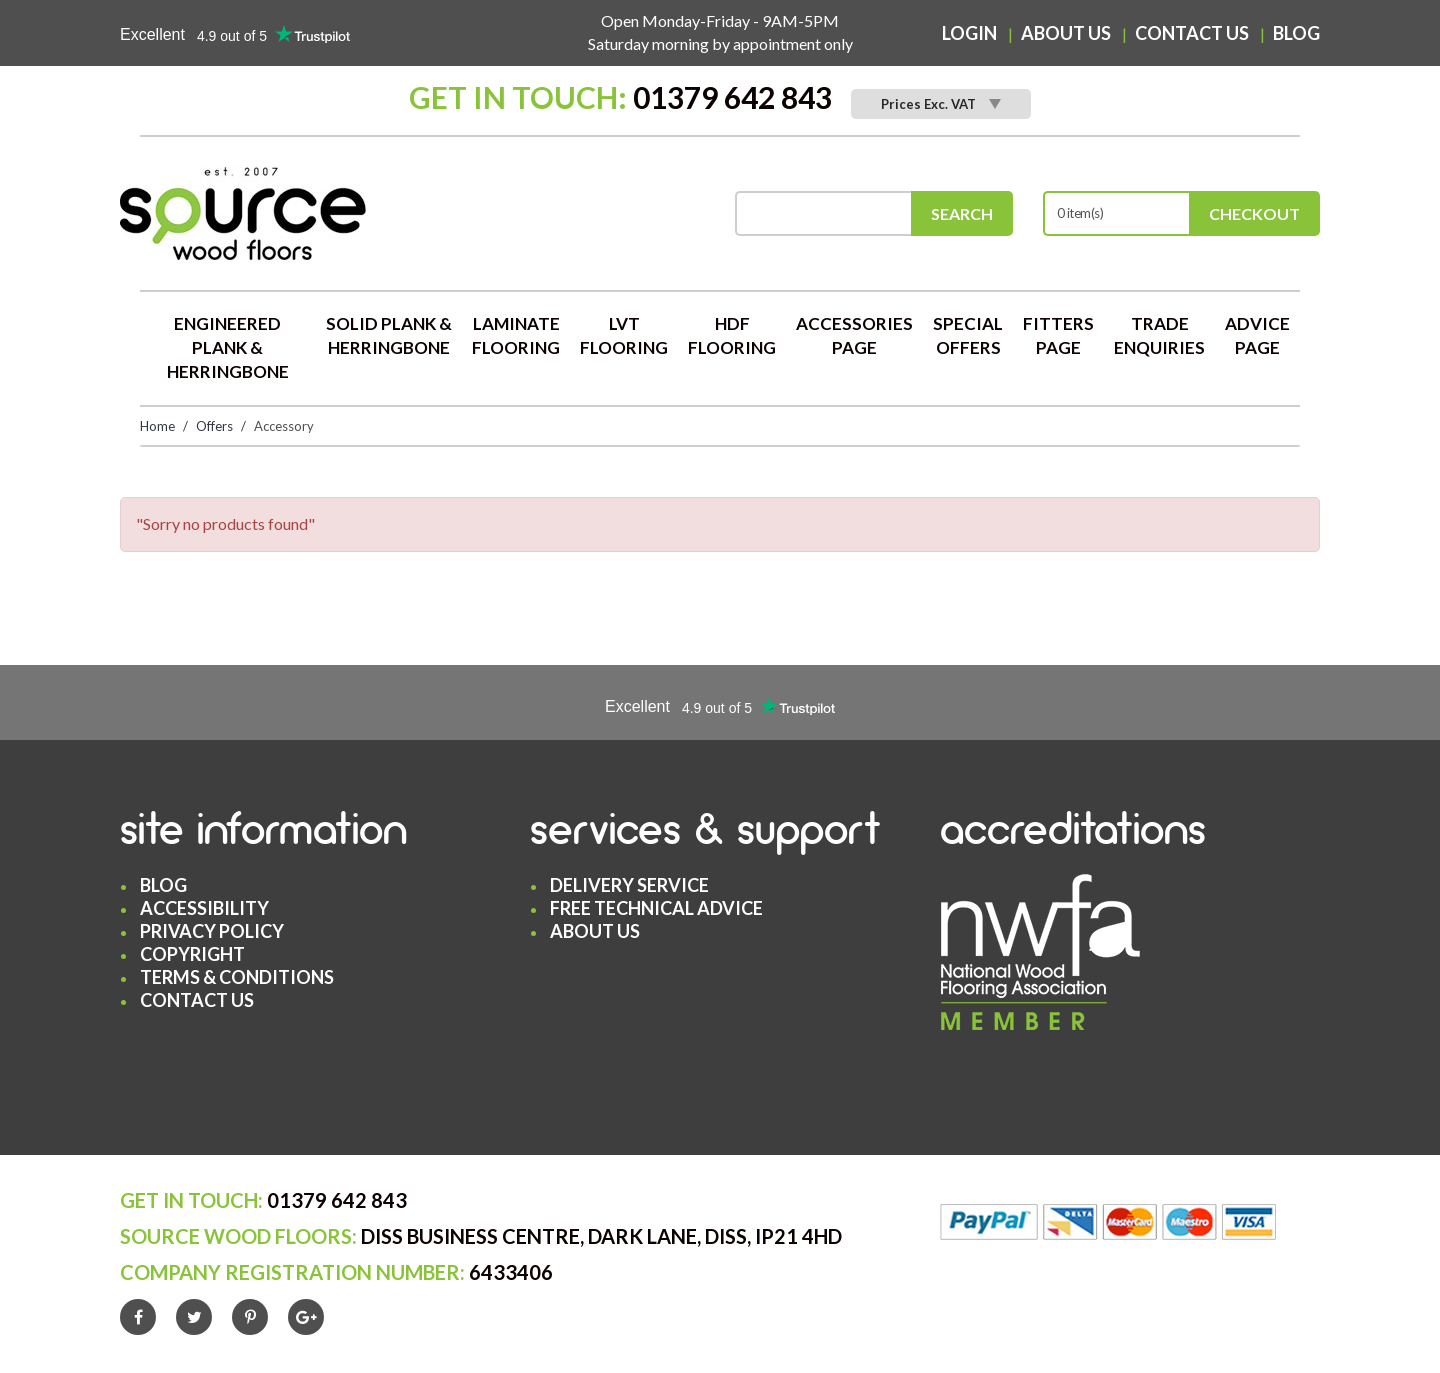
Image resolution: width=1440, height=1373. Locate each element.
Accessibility (204, 908)
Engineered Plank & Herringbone (228, 348)
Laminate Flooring (516, 335)
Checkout (1254, 213)
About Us (1066, 33)
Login (969, 33)
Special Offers (968, 335)
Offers (214, 426)
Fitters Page (1058, 335)
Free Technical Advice (656, 908)
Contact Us (1192, 33)
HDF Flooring (732, 335)
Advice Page (1257, 335)
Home (157, 426)
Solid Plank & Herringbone (389, 335)
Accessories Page (854, 335)
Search (962, 213)
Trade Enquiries (1159, 335)
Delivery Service (629, 885)
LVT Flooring (624, 335)
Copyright (192, 954)
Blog (1296, 33)
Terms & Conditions (237, 977)
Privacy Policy (212, 931)
